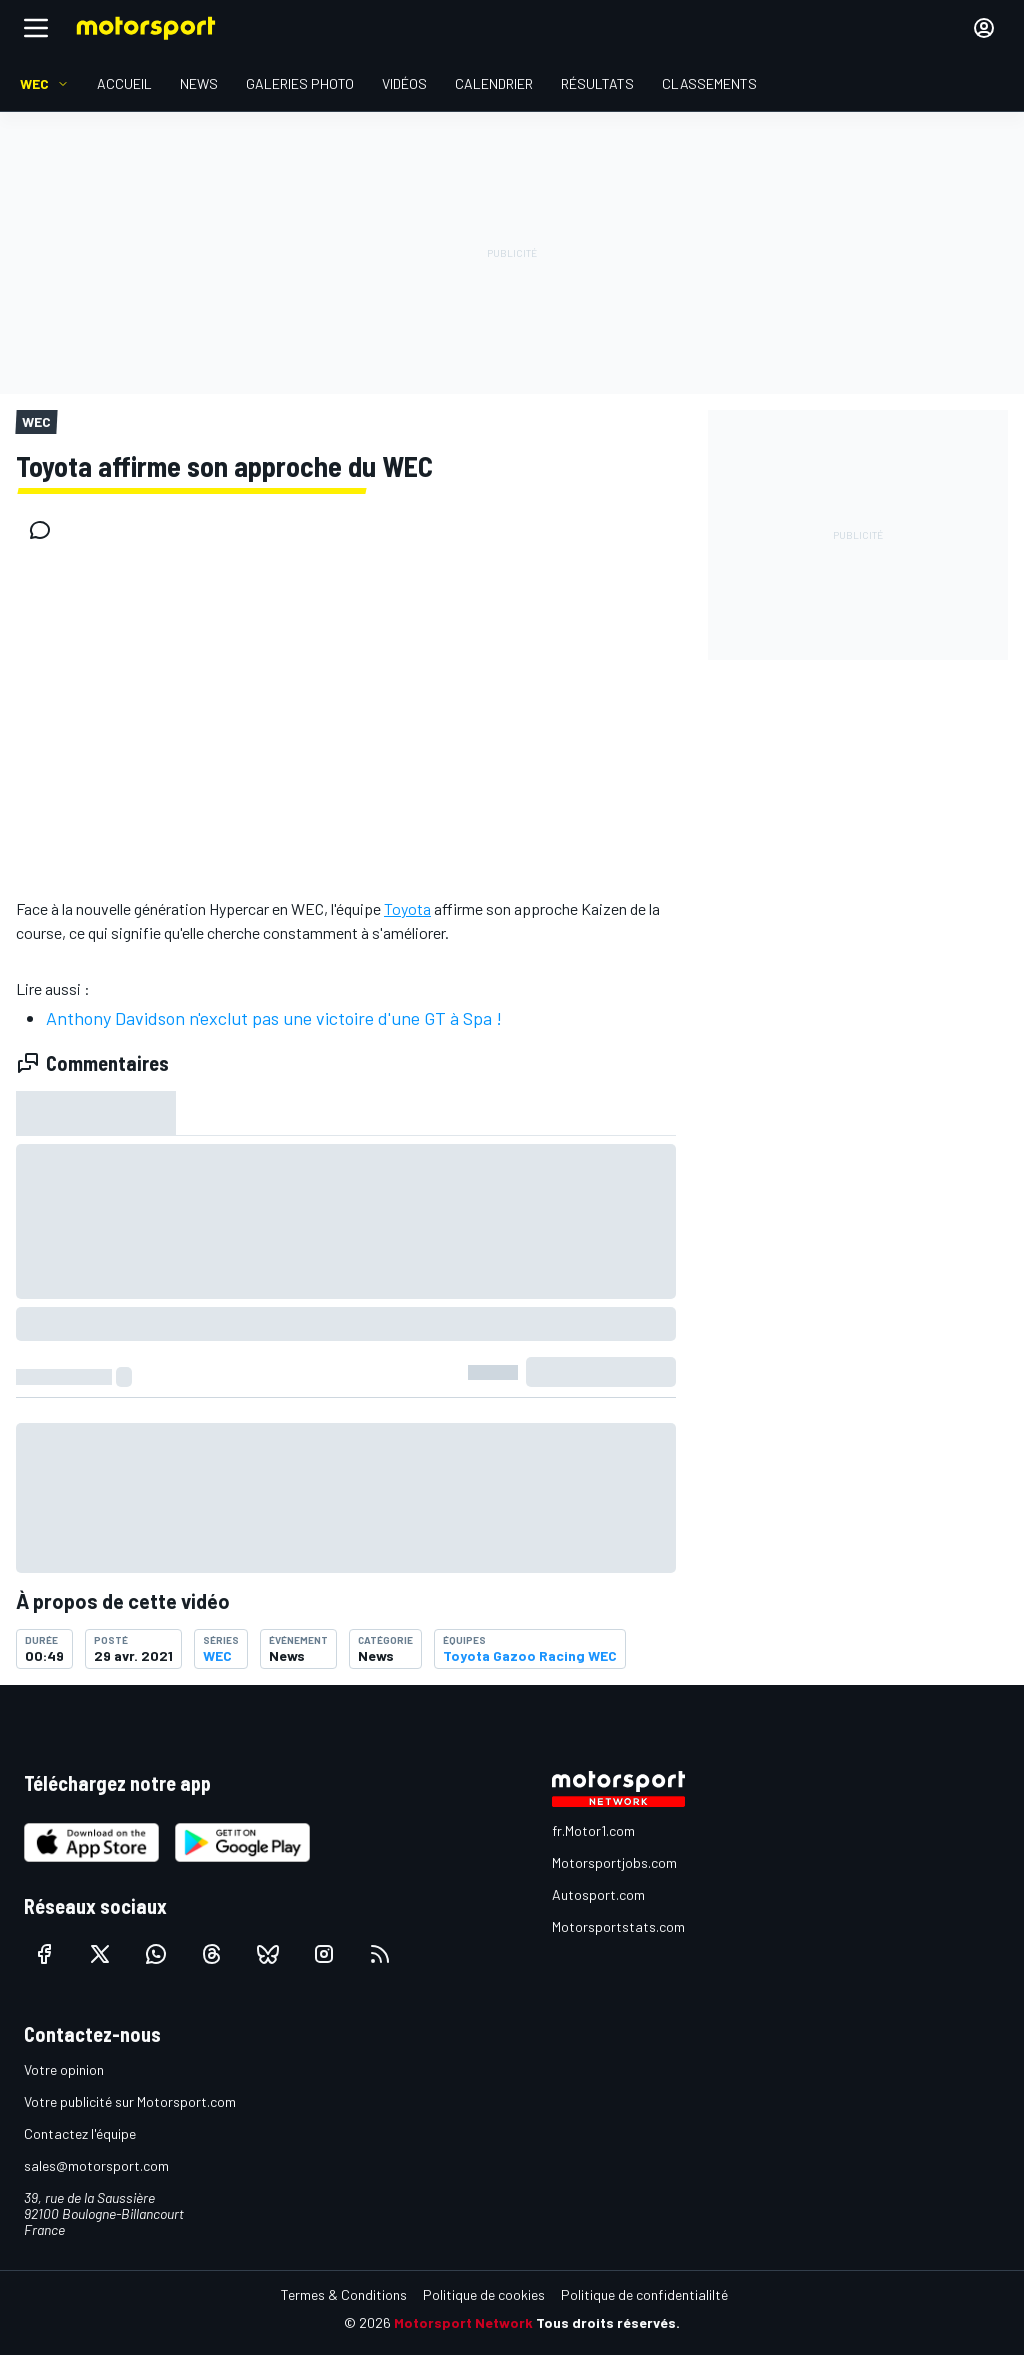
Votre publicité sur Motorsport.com (130, 2101)
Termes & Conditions (344, 2294)
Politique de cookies (484, 2294)
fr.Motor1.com (593, 1830)
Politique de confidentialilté (644, 2294)
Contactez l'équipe (80, 2133)
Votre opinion (64, 2069)
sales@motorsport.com (96, 2165)
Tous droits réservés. (608, 2322)
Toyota (407, 908)
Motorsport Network (463, 2322)
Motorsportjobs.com (614, 1862)
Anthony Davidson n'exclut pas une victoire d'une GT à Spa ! (274, 1018)
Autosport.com (598, 1894)
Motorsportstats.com (618, 1926)
